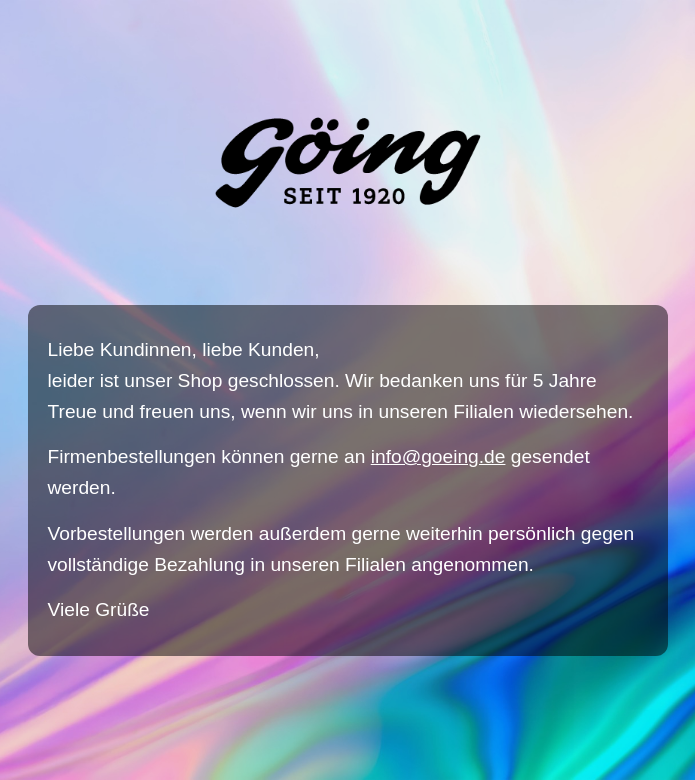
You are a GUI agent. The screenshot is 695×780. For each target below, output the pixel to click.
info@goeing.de (438, 456)
